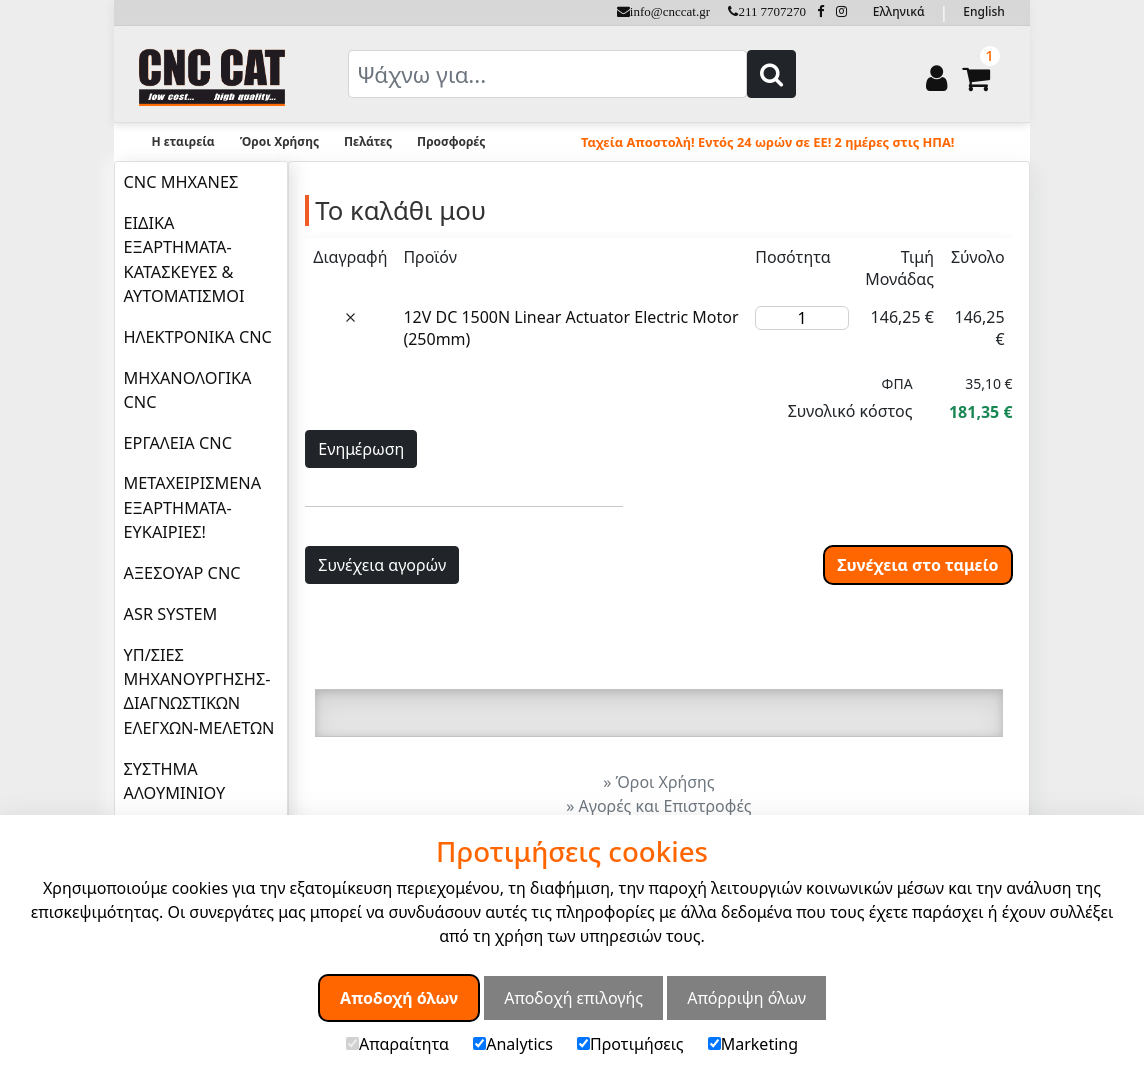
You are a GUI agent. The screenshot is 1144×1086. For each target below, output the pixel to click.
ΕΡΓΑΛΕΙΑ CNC (178, 443)
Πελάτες (368, 141)
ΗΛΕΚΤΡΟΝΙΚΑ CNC (198, 337)
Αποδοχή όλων (399, 998)
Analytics (513, 1044)
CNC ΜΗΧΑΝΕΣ (181, 182)
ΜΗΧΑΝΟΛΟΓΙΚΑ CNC (188, 390)
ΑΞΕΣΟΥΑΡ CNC (182, 573)
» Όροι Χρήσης (658, 782)
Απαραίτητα (397, 1044)
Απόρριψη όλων (746, 998)
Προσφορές (451, 141)
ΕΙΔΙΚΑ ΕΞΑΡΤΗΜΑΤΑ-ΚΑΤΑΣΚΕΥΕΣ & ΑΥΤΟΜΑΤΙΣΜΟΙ (184, 259)
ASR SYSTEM (171, 614)
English (983, 11)
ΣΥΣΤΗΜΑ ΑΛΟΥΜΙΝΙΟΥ (175, 781)
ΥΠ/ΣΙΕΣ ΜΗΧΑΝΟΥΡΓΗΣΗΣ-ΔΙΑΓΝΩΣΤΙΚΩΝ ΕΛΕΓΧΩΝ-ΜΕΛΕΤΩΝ (199, 691)
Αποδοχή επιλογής (573, 998)
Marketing (753, 1044)
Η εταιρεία (182, 141)
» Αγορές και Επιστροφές (658, 806)
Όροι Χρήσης (279, 141)
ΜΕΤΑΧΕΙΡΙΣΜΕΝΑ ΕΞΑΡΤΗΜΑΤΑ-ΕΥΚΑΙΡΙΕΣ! (193, 507)
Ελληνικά (899, 11)
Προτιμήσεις (630, 1044)
